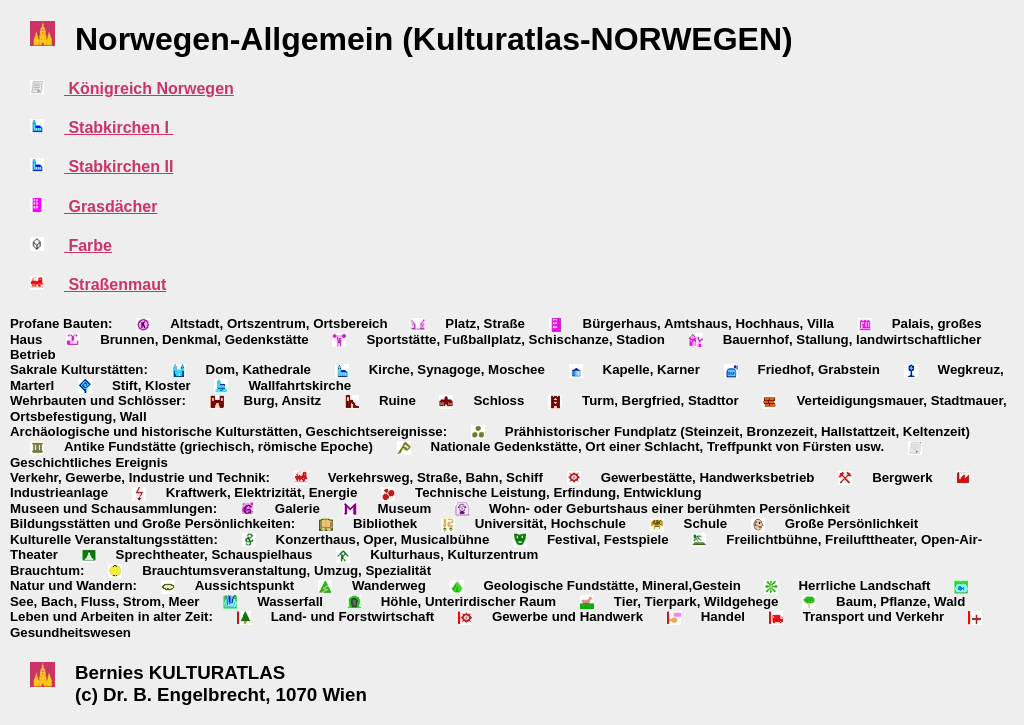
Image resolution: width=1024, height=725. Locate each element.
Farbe (88, 245)
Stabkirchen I (118, 127)
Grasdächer (110, 206)
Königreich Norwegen (149, 88)
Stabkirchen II (118, 166)
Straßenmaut (115, 284)
